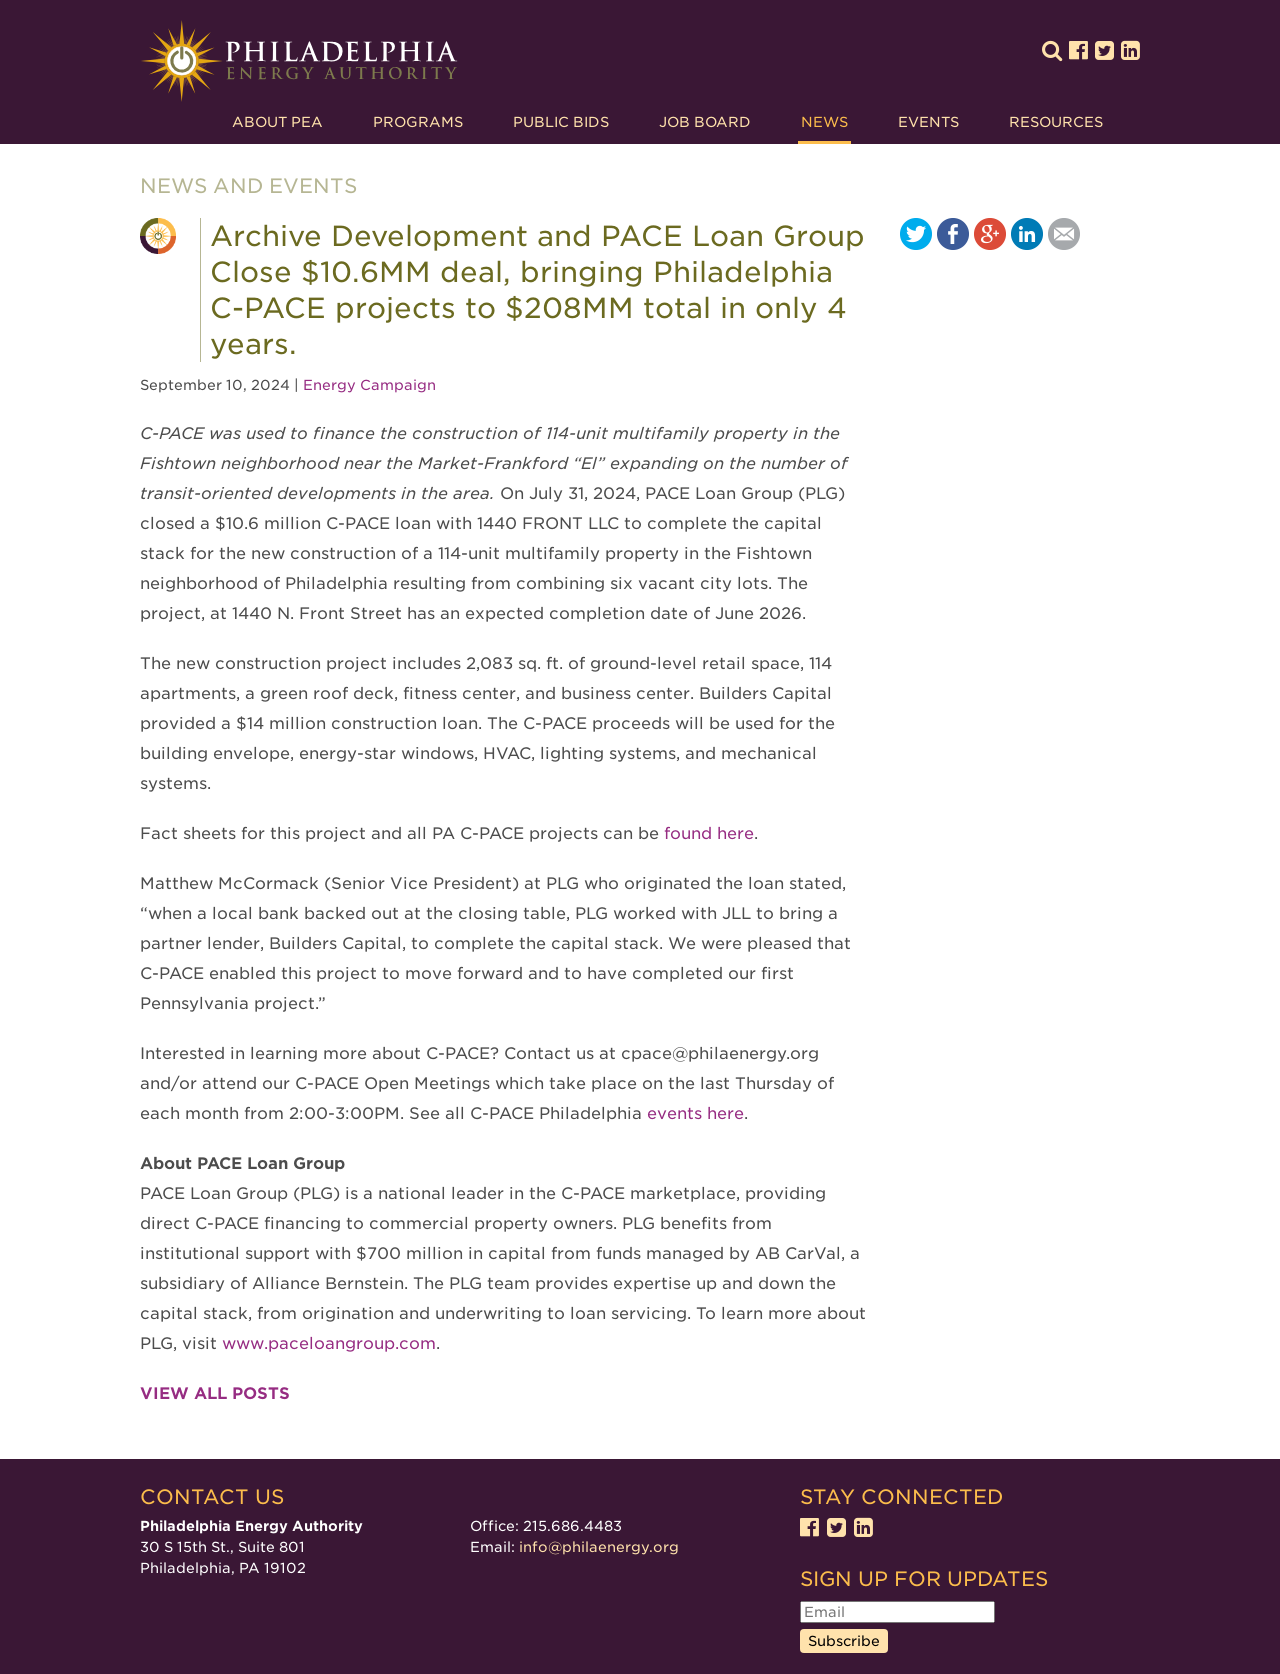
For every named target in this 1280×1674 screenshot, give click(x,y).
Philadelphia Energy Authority (299, 61)
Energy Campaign (369, 385)
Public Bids (561, 122)
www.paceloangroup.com (329, 1343)
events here (695, 1113)
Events (928, 122)
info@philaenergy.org (599, 1547)
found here (709, 833)
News (824, 122)
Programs (418, 122)
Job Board (705, 122)
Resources (1056, 122)
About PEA (277, 122)
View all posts (215, 1393)
